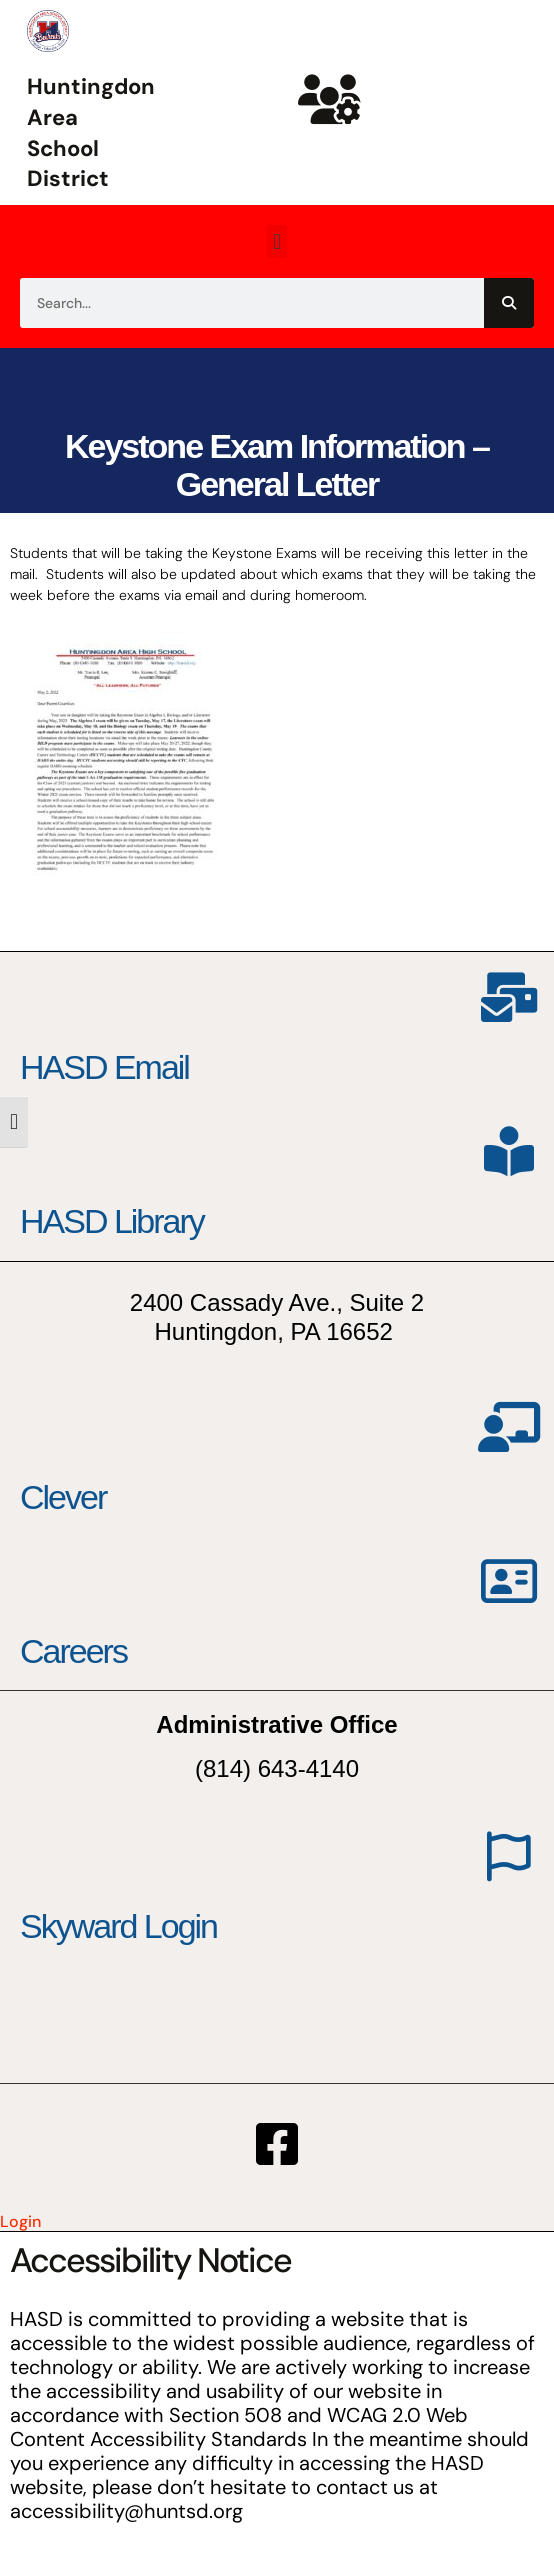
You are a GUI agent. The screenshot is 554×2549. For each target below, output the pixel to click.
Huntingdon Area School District (91, 132)
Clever (63, 1497)
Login (20, 2221)
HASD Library (112, 1221)
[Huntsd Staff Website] (329, 99)
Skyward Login (118, 1926)
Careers (73, 1651)
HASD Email (104, 1067)
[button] (276, 241)
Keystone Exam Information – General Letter (277, 464)
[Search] (509, 303)
